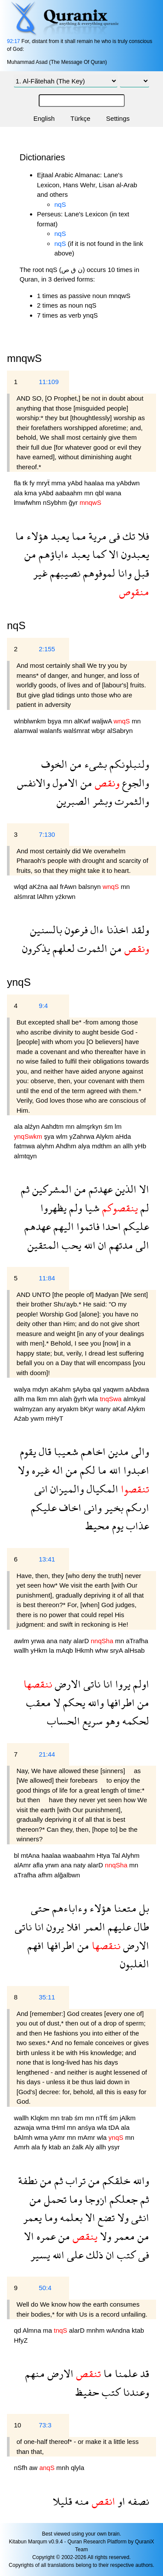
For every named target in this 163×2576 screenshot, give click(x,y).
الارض (66, 1683)
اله (56, 1470)
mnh (64, 2467)
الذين (124, 1189)
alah (67, 1398)
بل (142, 1908)
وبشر (101, 801)
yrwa (39, 1640)
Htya (104, 1855)
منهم (35, 2373)
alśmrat (25, 896)
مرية (96, 536)
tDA (115, 2127)
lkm (43, 1398)
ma (111, 483)
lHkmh (85, 1650)
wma (44, 2127)
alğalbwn (67, 1875)
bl (17, 1855)
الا (112, 554)
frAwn (69, 886)
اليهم (62, 1226)
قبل (140, 572)
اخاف (69, 1507)
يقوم (28, 1451)
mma (59, 483)
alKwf (83, 721)
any (51, 1408)
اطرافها (119, 1702)
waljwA (102, 721)
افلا (72, 1926)
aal (55, 886)
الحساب (63, 1720)
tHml (59, 2127)
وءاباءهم (68, 1908)
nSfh (21, 2467)
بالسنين (46, 929)
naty (66, 1640)
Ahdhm (67, 1146)
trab (67, 2118)
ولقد (139, 929)
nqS (60, 204)
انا (106, 1683)
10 (17, 2425)
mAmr (87, 2137)
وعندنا (134, 2392)
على (73, 2254)
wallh (22, 1650)
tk (26, 483)
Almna (33, 2330)
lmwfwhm (28, 502)
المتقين (43, 1245)
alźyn (32, 1126)
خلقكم (115, 2180)
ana (53, 1640)
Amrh (22, 2147)
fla (18, 483)
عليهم (118, 1926)
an (118, 1146)
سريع (91, 1720)
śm (109, 1126)
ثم (25, 1189)
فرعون (75, 929)
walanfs (51, 730)
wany (104, 1408)
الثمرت (91, 948)
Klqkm (40, 2118)
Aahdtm (53, 1126)
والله (94, 1702)
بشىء (94, 764)
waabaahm (80, 1855)
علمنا (124, 2373)
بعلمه (70, 2217)
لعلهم (62, 948)
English (44, 118)
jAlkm (128, 2118)
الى (141, 1245)
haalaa (95, 483)
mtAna (31, 1855)
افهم (35, 1945)
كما (98, 554)
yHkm (39, 1650)
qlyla (77, 2467)
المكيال (101, 1488)
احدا (110, 1226)
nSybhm (56, 502)
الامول (64, 782)
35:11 (47, 1997)
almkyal (134, 1398)
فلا (142, 536)
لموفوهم (97, 572)
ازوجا (94, 2199)
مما (77, 536)
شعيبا (64, 1451)
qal (98, 1389)
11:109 (49, 381)
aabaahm (69, 493)
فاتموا (87, 1226)
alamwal (27, 730)
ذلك (93, 2254)
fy (33, 483)
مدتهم (119, 1245)
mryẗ (44, 483)
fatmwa (25, 1146)
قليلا (62, 2501)
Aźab (22, 1418)
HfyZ (21, 2340)
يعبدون (134, 554)
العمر (93, 1926)
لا (55, 1702)
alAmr (23, 1865)
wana (113, 493)
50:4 (45, 2287)
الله (88, 1245)
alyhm (46, 1146)
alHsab (134, 1650)
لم (143, 1207)
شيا (91, 1207)
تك (127, 536)
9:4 (43, 1005)
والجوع (134, 782)
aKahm (61, 1389)
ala (19, 493)
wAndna (119, 2330)
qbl (100, 493)
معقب (38, 1702)
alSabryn (120, 730)
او (120, 2501)
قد (143, 2373)
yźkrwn (65, 896)
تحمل (54, 2199)
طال (140, 1926)
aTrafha (137, 1640)
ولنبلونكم (128, 764)
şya (50, 1136)
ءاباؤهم (52, 554)
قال (43, 1451)
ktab (56, 2147)
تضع (105, 2217)
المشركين (51, 1189)
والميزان (66, 1488)
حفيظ (87, 2392)
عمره (45, 2236)
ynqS (19, 982)
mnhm (96, 2330)
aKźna (39, 886)
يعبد (58, 536)
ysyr (114, 2147)
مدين (117, 1451)
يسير (40, 2254)
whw (102, 1650)
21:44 (47, 1754)
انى (41, 1488)
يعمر (32, 2217)
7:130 (47, 834)
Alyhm (130, 1855)
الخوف (54, 764)
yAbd (75, 483)
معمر (123, 2236)
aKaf (120, 1408)
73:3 (45, 2425)
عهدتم (99, 1189)
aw (34, 2467)
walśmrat (77, 730)
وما (74, 2199)
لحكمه (134, 1720)
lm (118, 1126)
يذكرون (36, 948)
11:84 (47, 1278)
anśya (87, 2127)
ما (19, 536)
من (30, 554)
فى (113, 536)
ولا (23, 1470)
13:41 (47, 1559)
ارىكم (136, 1507)
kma (31, 493)
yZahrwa (83, 1136)
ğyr (74, 502)
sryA (117, 1650)
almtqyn (25, 1156)
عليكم (135, 1226)
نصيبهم (63, 572)
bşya (55, 721)
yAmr (58, 2137)
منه (80, 2501)
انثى (139, 2217)
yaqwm (114, 1389)
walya (23, 1389)
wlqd (21, 886)
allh (129, 1146)
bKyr (88, 1408)
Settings (118, 118)
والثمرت (130, 801)
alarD (82, 1640)
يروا (121, 1683)
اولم (139, 1683)
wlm (63, 1136)
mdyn (41, 1389)
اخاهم (92, 1451)
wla (94, 1398)
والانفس (33, 782)
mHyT (54, 1418)
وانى (91, 1507)
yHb (140, 1146)
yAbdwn (128, 483)
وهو (111, 1720)
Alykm (105, 1136)
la (52, 1650)
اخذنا (116, 929)
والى (139, 1451)
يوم (116, 1525)
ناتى (90, 1683)
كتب (125, 2254)
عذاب (136, 1525)
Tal (117, 1855)
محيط (97, 1525)
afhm (46, 1875)
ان (101, 1245)
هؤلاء (36, 536)
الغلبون (134, 1963)
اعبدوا (135, 1470)
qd (18, 2330)
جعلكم (122, 2199)
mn (89, 493)
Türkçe (80, 118)
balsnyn (90, 886)
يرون (54, 1926)
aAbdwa (137, 1389)
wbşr (99, 730)
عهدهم (37, 1226)
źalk (78, 2147)
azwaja (25, 2127)
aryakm (68, 1408)
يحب (70, 1245)
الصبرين (73, 801)
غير (40, 572)
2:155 (47, 649)
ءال (96, 929)
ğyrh (81, 1398)
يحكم (72, 1702)
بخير (112, 1507)
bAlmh (24, 2137)
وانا (123, 572)
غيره (39, 1470)
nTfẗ (102, 2118)
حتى (40, 1908)
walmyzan (29, 1408)
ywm (38, 1418)
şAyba (83, 1389)
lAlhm (46, 896)
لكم (86, 1470)
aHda (123, 1136)
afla (39, 1865)
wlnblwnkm (31, 721)
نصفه (137, 2501)
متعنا (123, 1908)
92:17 (13, 41)
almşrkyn (90, 1126)
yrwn (53, 1865)
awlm (22, 1640)
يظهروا (53, 1207)
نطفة (27, 2180)
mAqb (65, 1650)
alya (85, 1146)
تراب (74, 2180)
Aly (90, 2147)
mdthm (102, 1146)
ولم (74, 1207)
